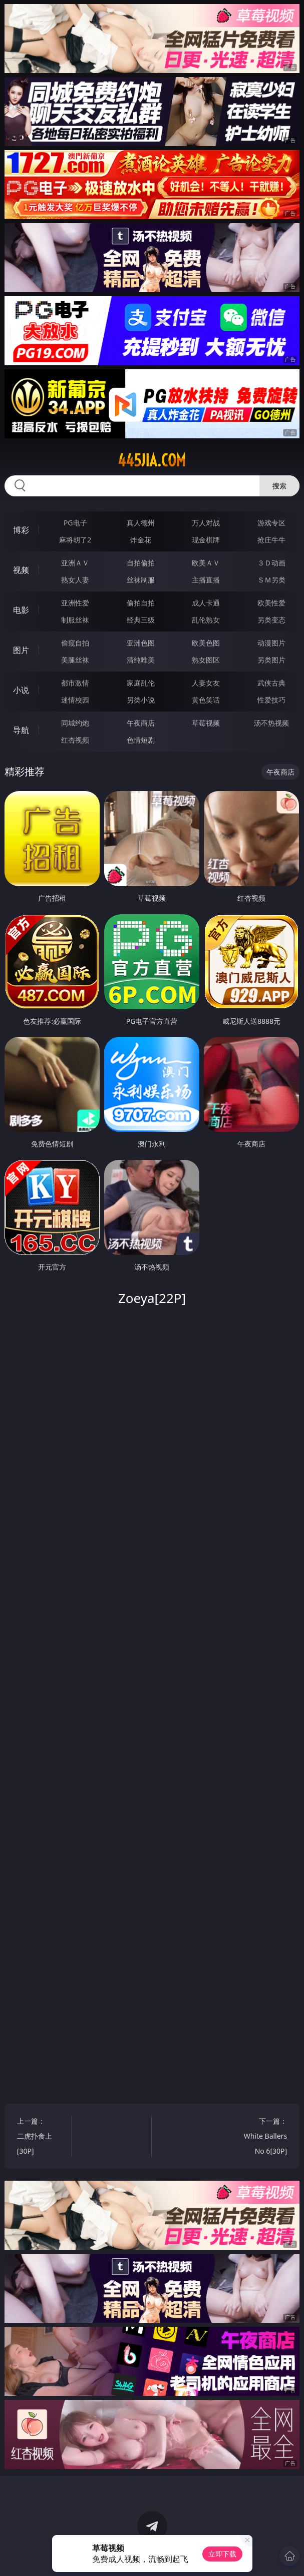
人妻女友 (206, 683)
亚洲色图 (141, 643)
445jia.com (152, 460)
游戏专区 (271, 522)
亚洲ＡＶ (75, 562)
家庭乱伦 (141, 683)
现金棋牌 (206, 539)
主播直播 (206, 579)
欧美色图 (206, 643)
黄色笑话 (206, 700)
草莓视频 (206, 723)
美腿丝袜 (75, 660)
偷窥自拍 (75, 643)
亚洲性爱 (75, 602)
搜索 (279, 485)
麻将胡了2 (75, 539)
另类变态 (271, 619)
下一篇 (263, 2137)
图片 (21, 650)
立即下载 (222, 2553)
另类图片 (271, 660)
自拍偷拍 (141, 562)
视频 (21, 569)
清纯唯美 (141, 660)
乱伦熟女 (206, 619)
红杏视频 (75, 740)
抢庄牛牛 (271, 539)
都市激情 (75, 683)
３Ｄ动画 (271, 562)
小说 (21, 690)
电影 (21, 609)
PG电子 (75, 522)
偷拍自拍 (141, 602)
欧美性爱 (271, 602)
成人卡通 (206, 602)
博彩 (21, 529)
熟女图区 (206, 660)
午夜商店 (141, 723)
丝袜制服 (141, 579)
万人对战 (206, 522)
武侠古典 (271, 683)
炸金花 (140, 539)
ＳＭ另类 (271, 579)
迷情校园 (75, 700)
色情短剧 (141, 740)
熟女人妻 (75, 579)
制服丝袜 (75, 619)
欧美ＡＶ (206, 562)
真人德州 (141, 522)
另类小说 (141, 700)
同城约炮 (75, 723)
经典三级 (141, 619)
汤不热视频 (271, 723)
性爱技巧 (271, 700)
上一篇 (40, 2137)
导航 (21, 730)
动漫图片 (271, 643)
